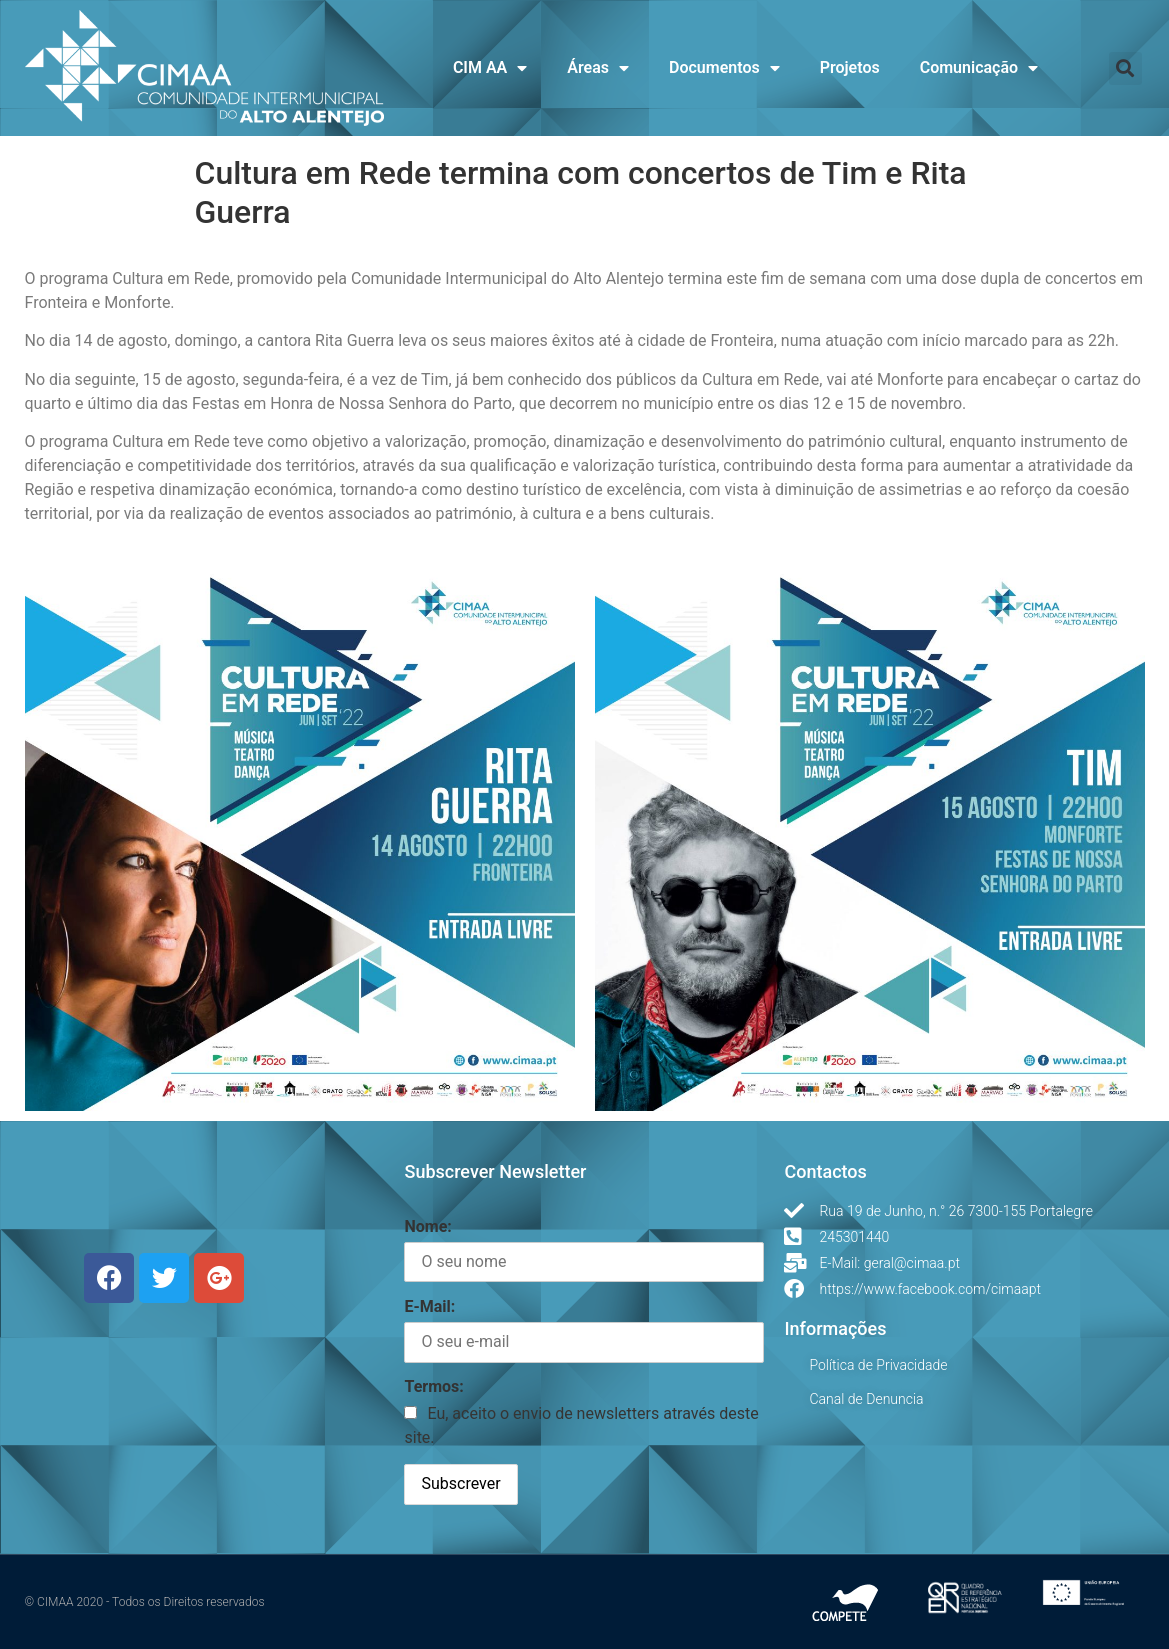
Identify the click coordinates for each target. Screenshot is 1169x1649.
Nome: (427, 1226)
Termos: (433, 1386)
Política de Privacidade (878, 1365)
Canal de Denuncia (866, 1399)
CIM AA (490, 68)
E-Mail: (429, 1306)
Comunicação (979, 68)
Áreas (598, 68)
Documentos (724, 68)
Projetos (850, 67)
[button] (1125, 68)
